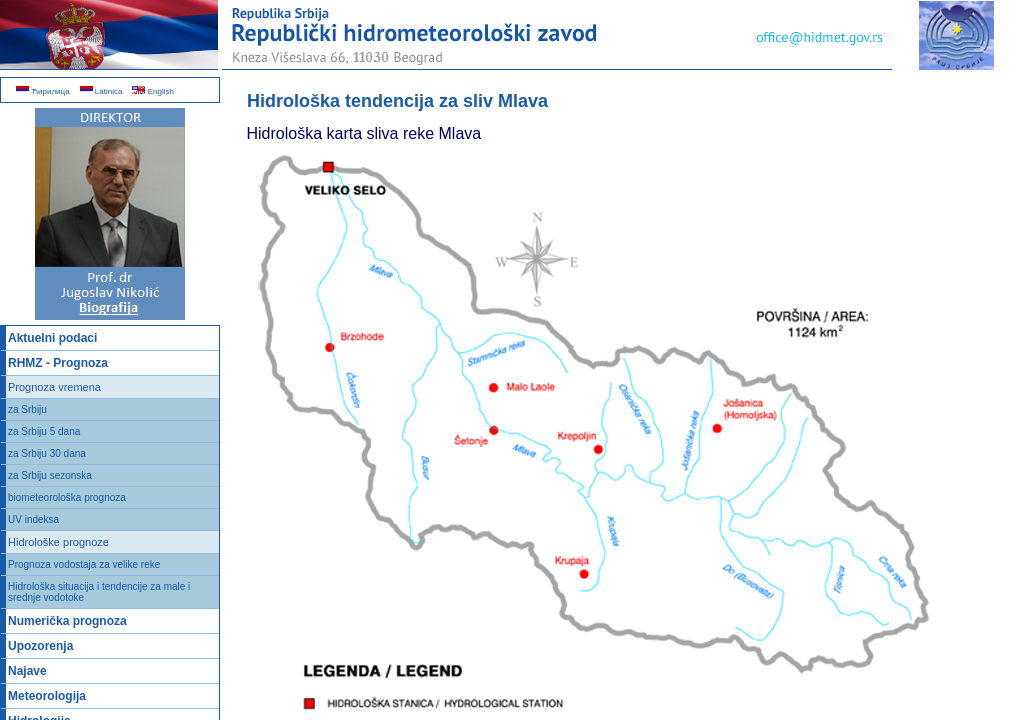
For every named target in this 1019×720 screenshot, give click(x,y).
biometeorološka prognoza (67, 497)
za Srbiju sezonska (50, 475)
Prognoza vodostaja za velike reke (84, 564)
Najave (27, 671)
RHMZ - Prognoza (58, 363)
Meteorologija (47, 696)
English (152, 91)
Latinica (101, 91)
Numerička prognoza (67, 621)
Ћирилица (43, 91)
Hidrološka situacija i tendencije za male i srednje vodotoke (99, 592)
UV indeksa (33, 519)
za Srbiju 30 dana (47, 453)
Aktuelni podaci (52, 338)
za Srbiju (27, 409)
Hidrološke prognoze (58, 542)
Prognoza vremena (54, 387)
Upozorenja (40, 646)
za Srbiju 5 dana (44, 431)
